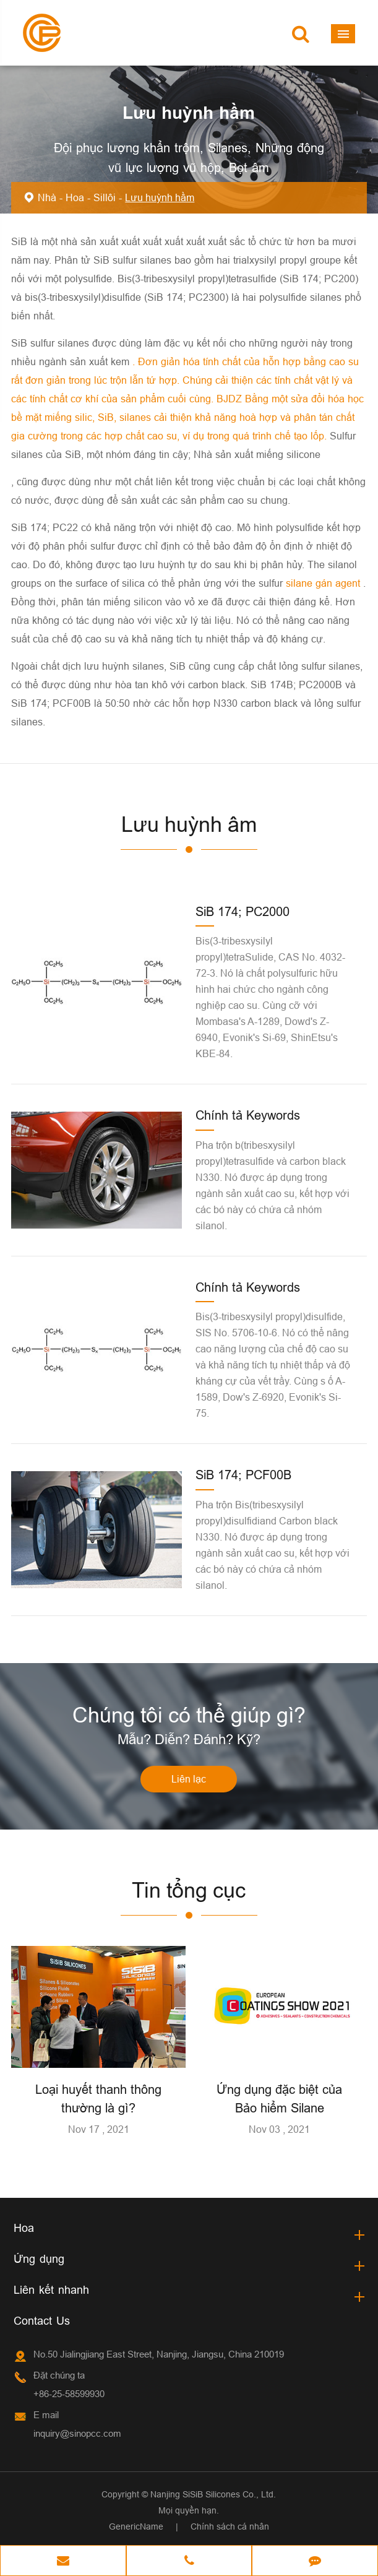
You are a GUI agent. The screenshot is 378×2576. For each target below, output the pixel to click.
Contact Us (42, 2320)
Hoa (75, 197)
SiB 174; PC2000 (242, 911)
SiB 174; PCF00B (243, 1474)
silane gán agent (324, 583)
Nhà (47, 197)
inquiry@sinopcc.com (77, 2433)
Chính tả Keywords (247, 1115)
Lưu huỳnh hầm (159, 197)
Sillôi (104, 197)
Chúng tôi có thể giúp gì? (189, 1715)
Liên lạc (188, 1778)
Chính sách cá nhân (230, 2526)
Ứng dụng (39, 2258)
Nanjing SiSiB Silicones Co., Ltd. (213, 2494)
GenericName (136, 2526)
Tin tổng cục (189, 1890)
